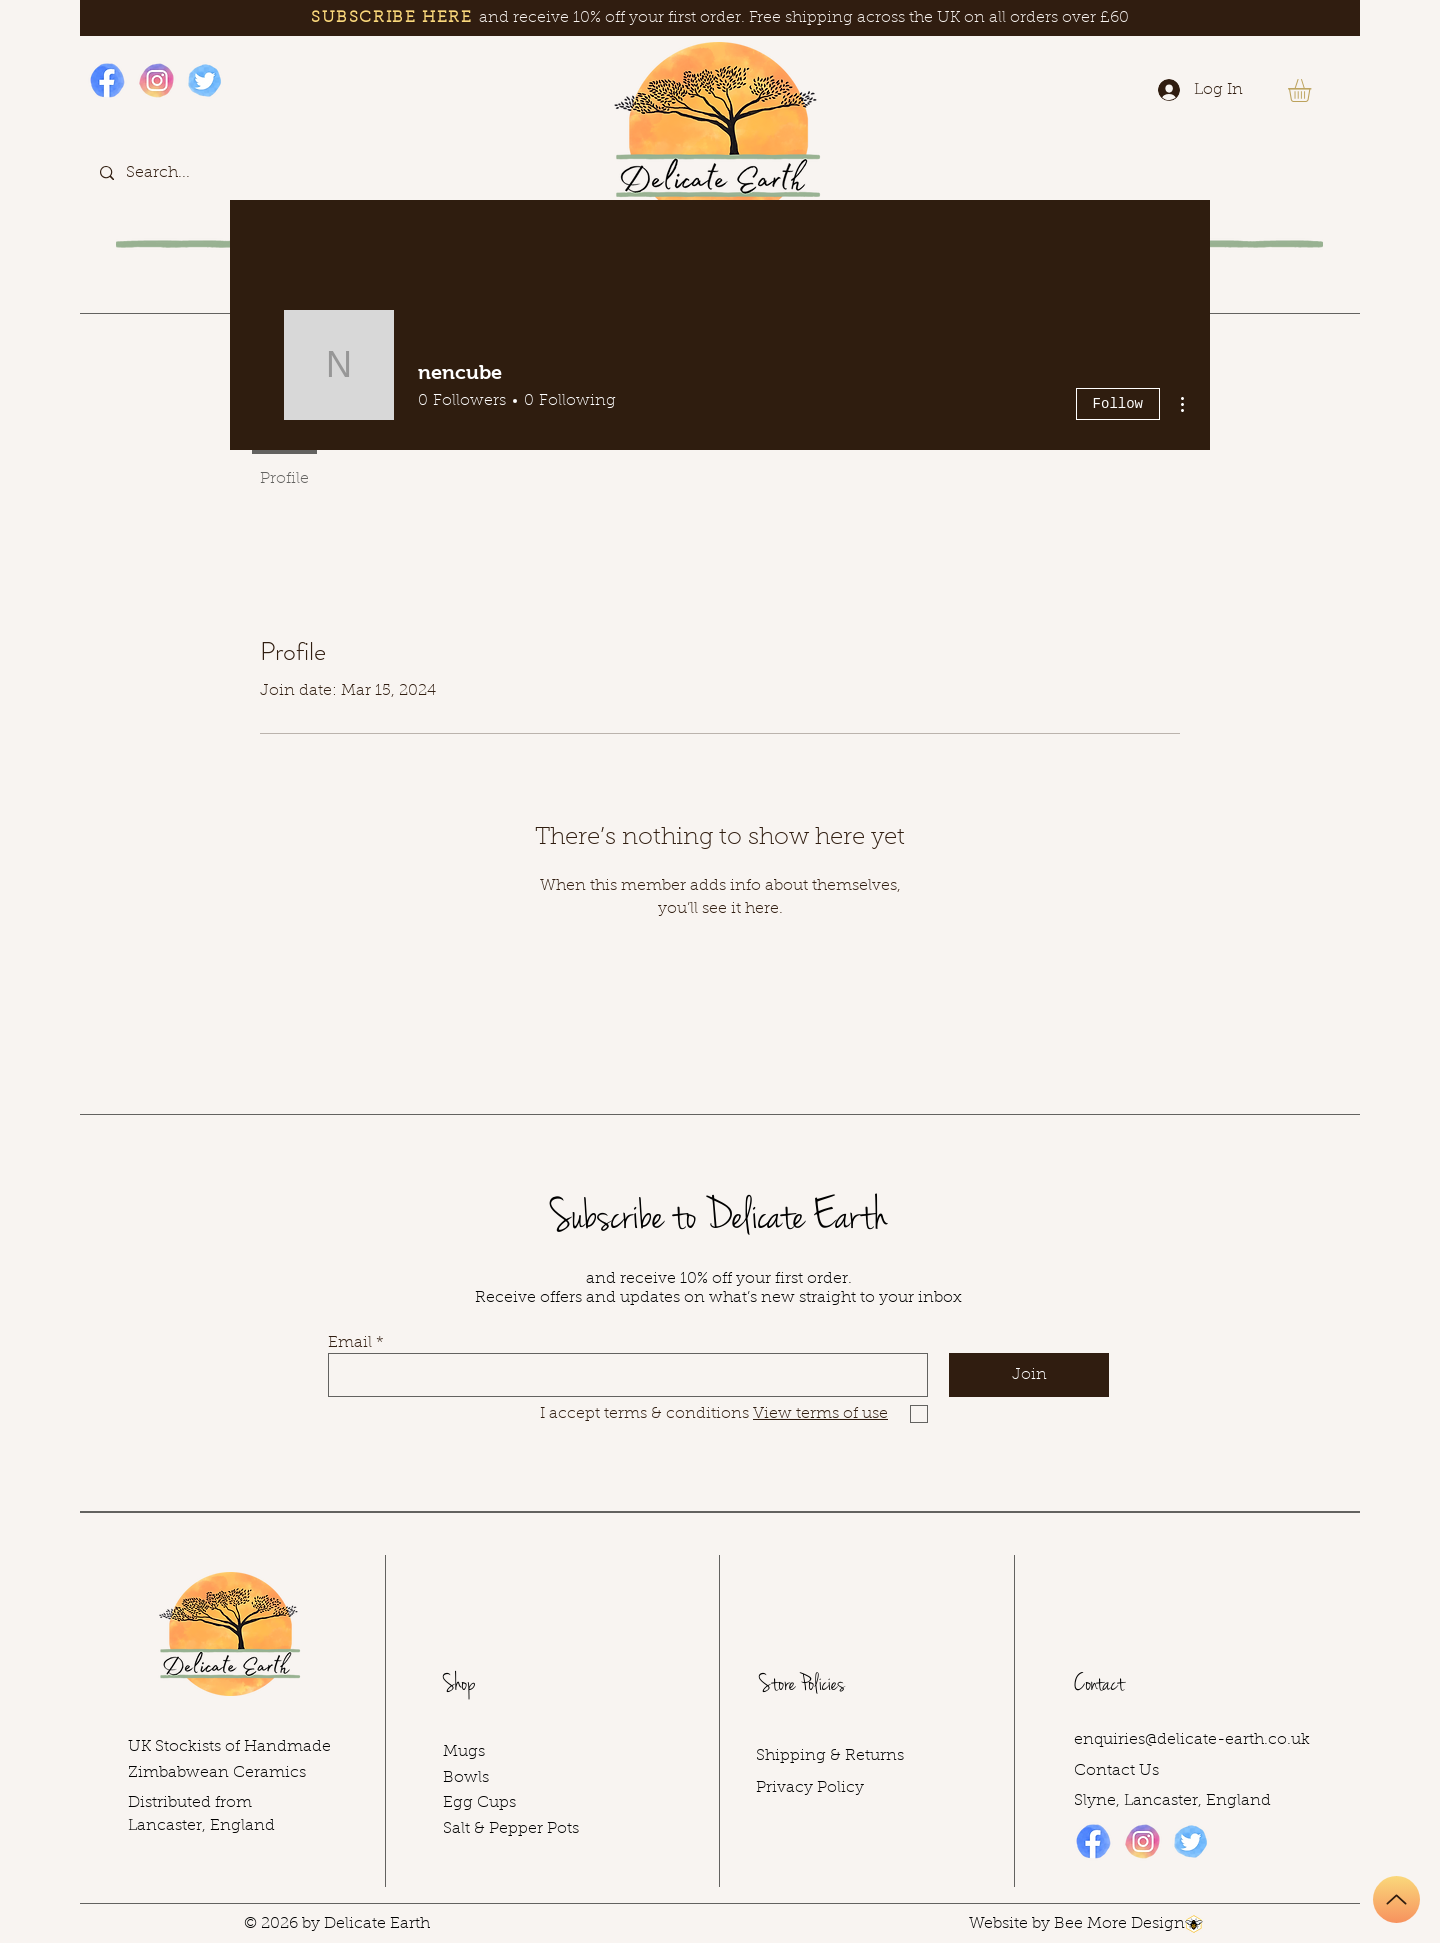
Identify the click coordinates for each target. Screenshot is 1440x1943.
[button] (1313, 90)
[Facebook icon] (107, 80)
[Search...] (183, 172)
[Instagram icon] (156, 80)
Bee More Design (1119, 1924)
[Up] (1396, 1899)
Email (350, 1343)
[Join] (1029, 1375)
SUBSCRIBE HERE (391, 18)
